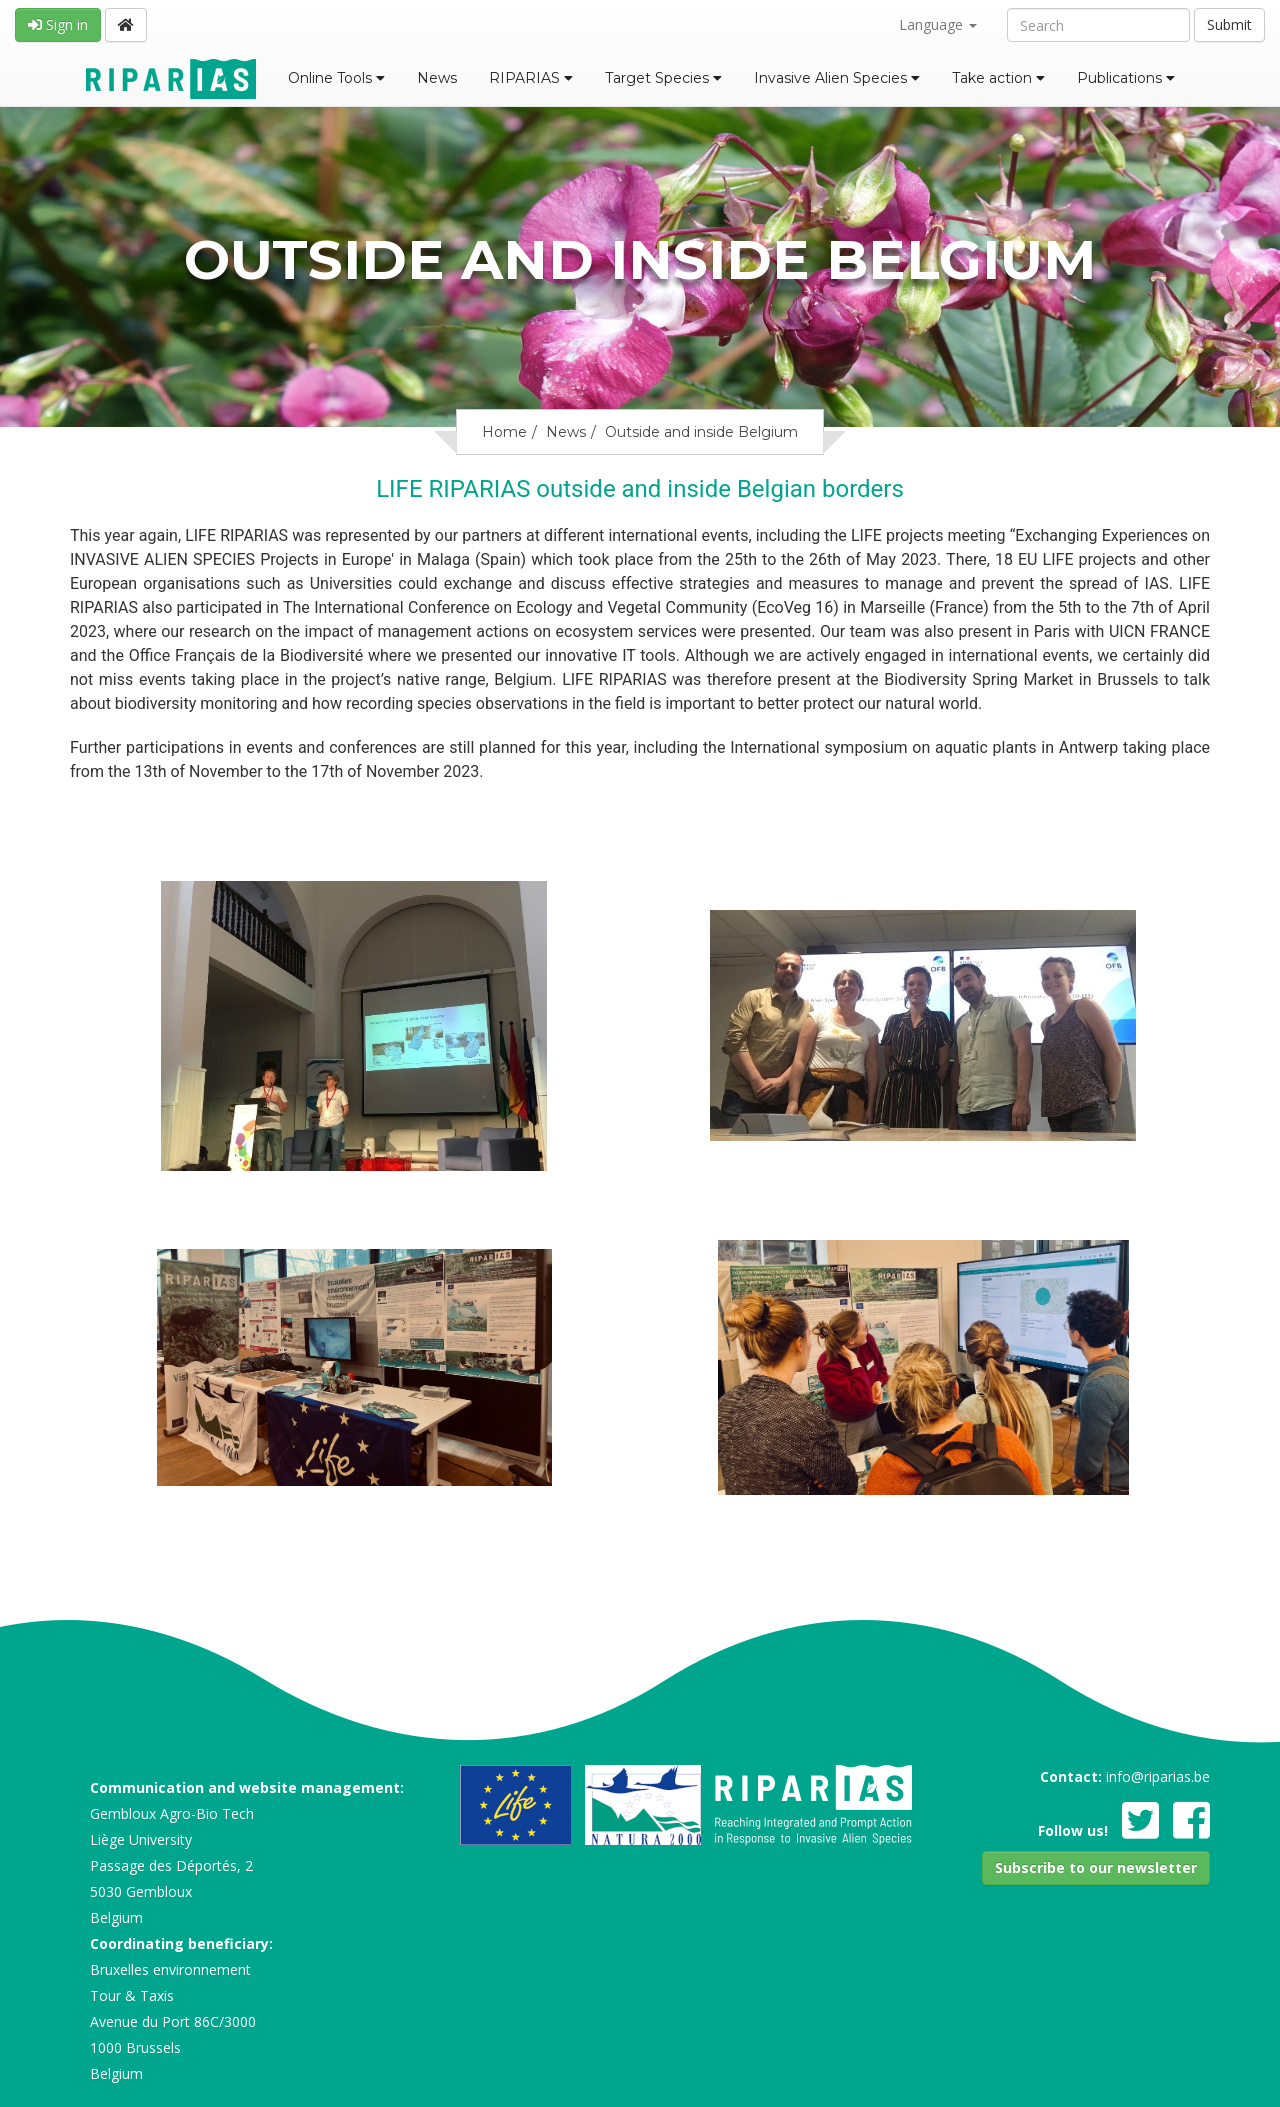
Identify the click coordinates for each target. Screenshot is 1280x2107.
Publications (1126, 78)
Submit (1229, 24)
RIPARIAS (531, 78)
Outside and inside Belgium (701, 432)
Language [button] (938, 24)
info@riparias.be (1158, 1776)
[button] (1096, 1868)
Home (504, 432)
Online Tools (336, 78)
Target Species (663, 78)
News (437, 78)
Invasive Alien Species (837, 78)
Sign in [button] (58, 24)
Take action (998, 78)
